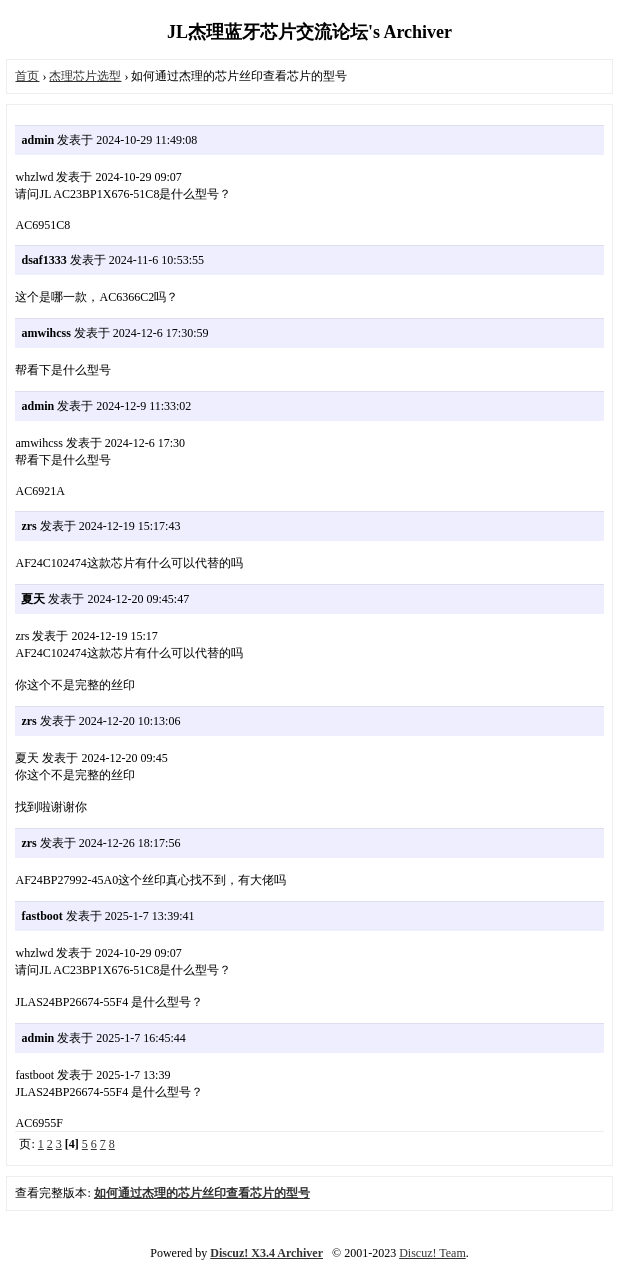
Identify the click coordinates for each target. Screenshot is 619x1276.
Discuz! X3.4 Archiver (266, 1253)
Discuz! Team (432, 1253)
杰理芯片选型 (85, 76)
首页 (27, 76)
